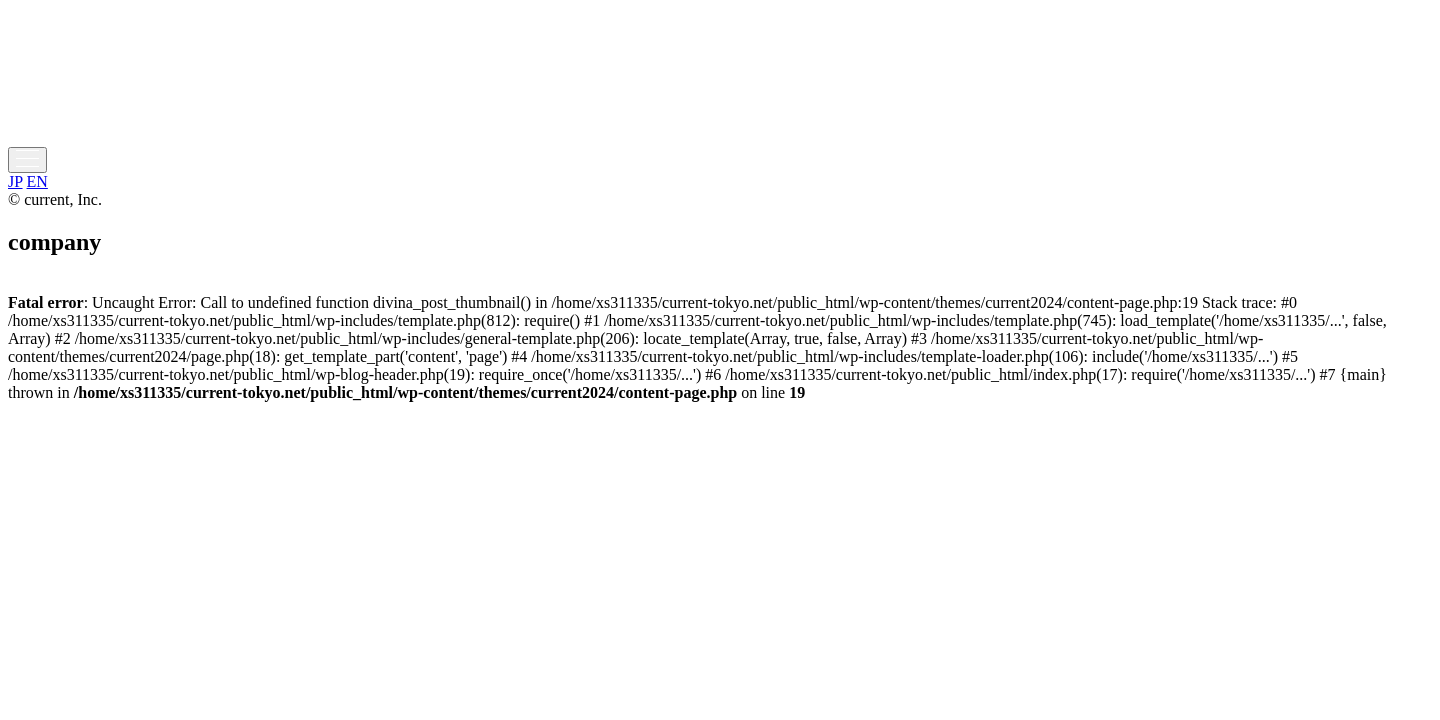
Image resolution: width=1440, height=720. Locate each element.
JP (15, 181)
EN (37, 181)
